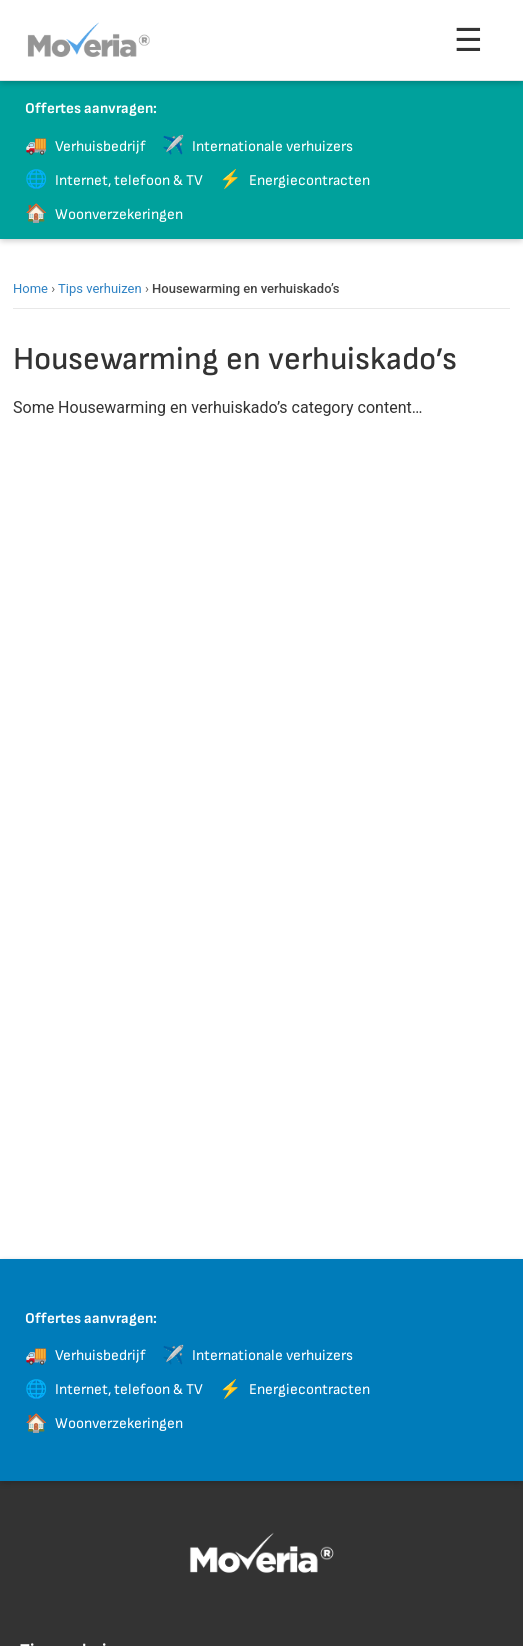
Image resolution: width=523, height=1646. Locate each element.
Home (30, 288)
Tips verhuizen (100, 288)
